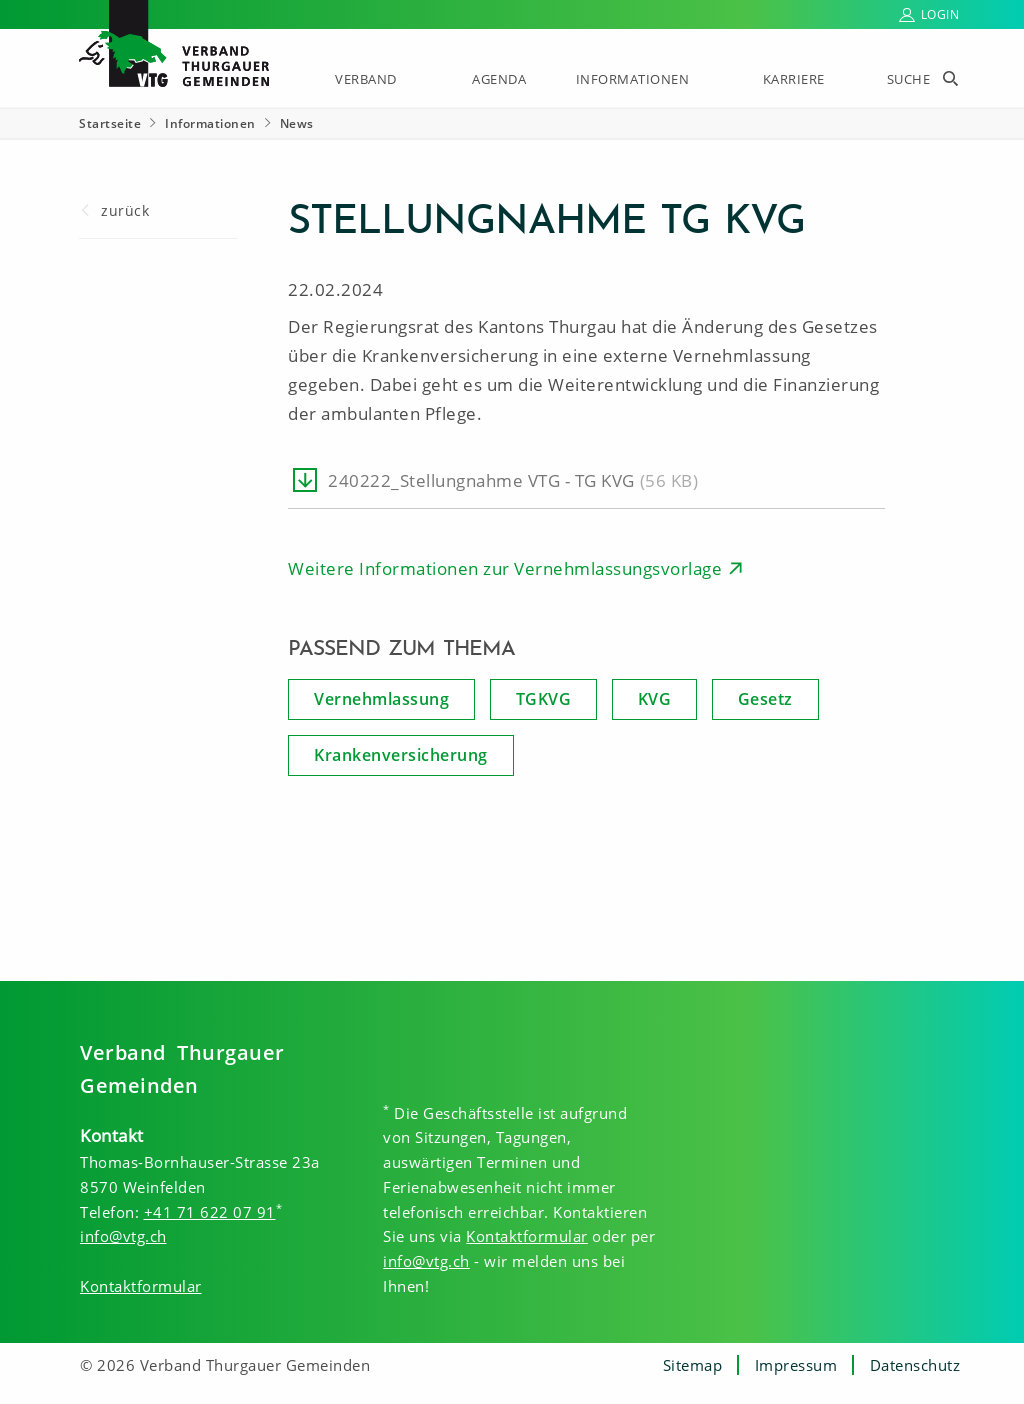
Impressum (796, 1365)
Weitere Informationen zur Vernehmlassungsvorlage (505, 568)
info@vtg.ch (123, 1236)
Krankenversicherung (401, 755)
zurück (125, 210)
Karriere (794, 79)
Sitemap (693, 1365)
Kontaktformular (141, 1286)
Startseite (110, 123)
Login (940, 14)
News (297, 123)
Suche (909, 79)
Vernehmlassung (381, 699)
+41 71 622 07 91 (210, 1212)
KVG (655, 699)
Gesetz (765, 699)
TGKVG (544, 699)
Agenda (499, 79)
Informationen (633, 79)
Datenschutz (915, 1365)
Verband (366, 79)
